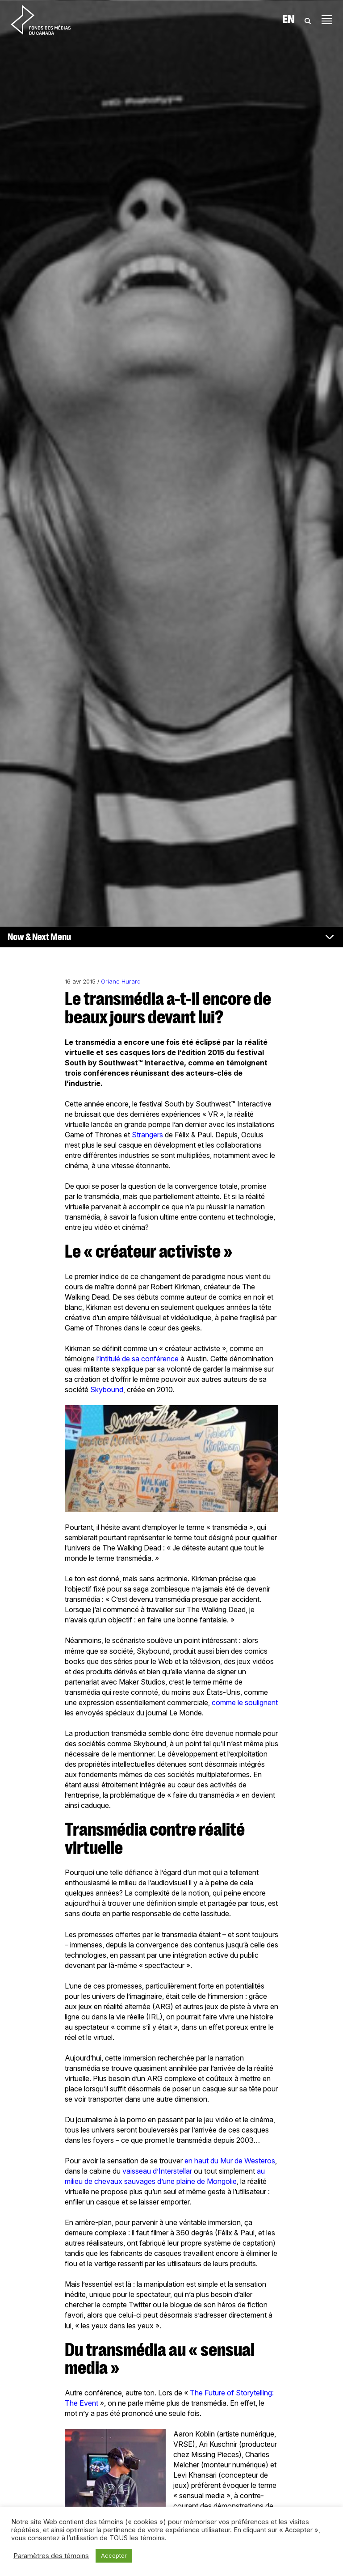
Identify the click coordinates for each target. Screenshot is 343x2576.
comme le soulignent (245, 1702)
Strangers (147, 1134)
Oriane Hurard (121, 981)
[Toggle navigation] (327, 19)
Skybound (106, 1389)
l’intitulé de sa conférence (137, 1358)
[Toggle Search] (307, 19)
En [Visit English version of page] (288, 19)
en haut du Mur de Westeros (229, 2160)
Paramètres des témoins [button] (51, 2556)
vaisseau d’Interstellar (157, 2170)
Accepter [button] (114, 2555)
